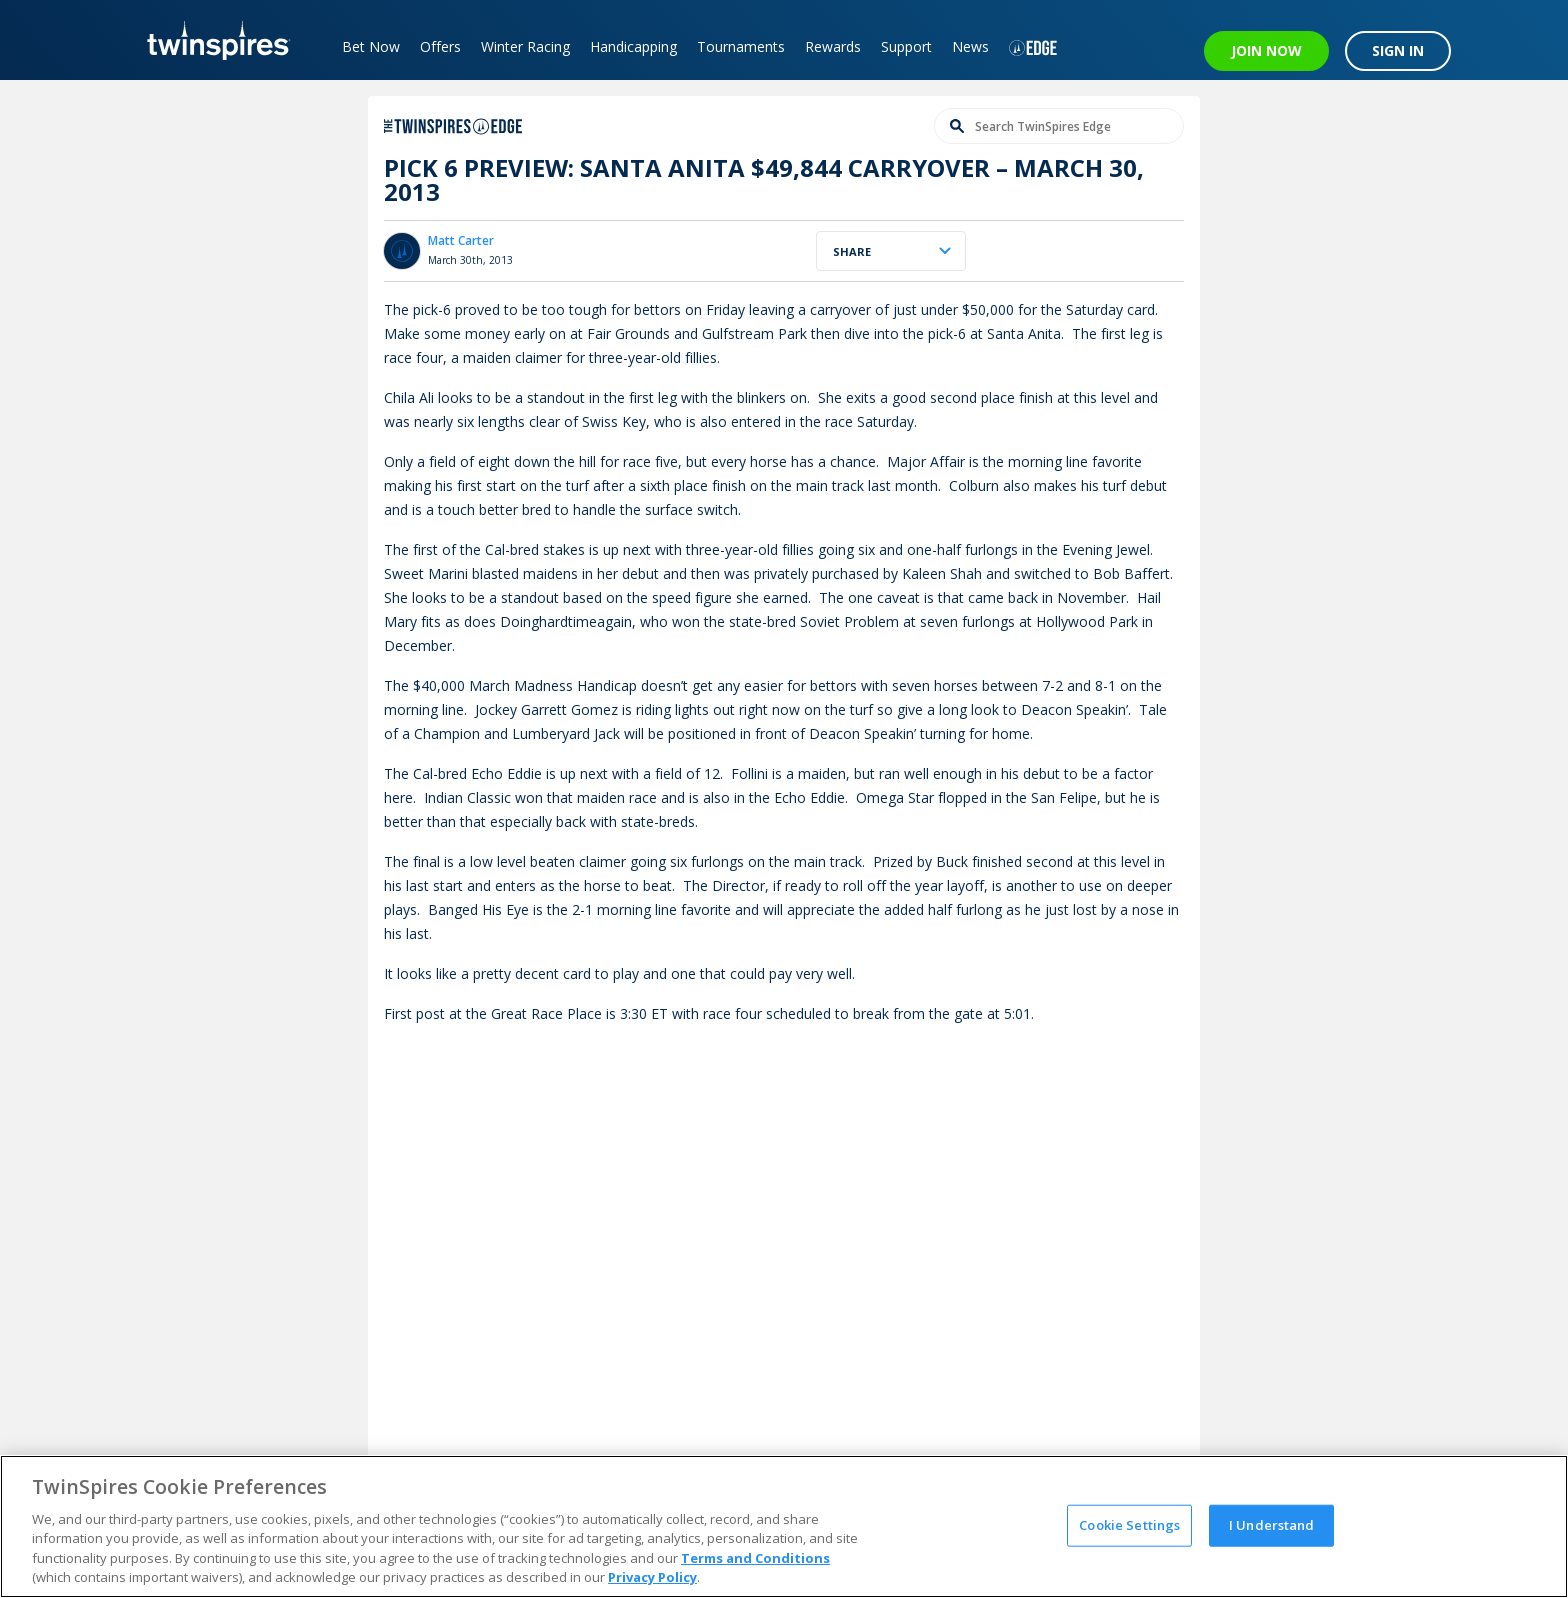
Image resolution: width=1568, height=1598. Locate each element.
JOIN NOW (1266, 50)
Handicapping (633, 46)
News (970, 46)
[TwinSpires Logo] (211, 40)
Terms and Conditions (755, 1558)
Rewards (833, 46)
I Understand (1272, 1525)
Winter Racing (525, 46)
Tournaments (741, 46)
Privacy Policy (652, 1577)
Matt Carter (461, 240)
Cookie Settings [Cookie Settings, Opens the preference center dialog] (1129, 1525)
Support (906, 46)
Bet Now (371, 46)
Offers (440, 46)
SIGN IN (1398, 50)
